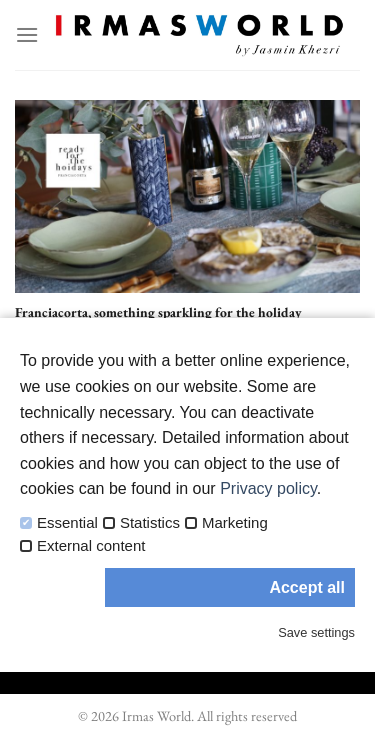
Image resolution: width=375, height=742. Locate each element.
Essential (67, 523)
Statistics (150, 523)
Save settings (316, 632)
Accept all (307, 587)
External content (91, 546)
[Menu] (27, 34)
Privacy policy (268, 488)
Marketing (235, 523)
